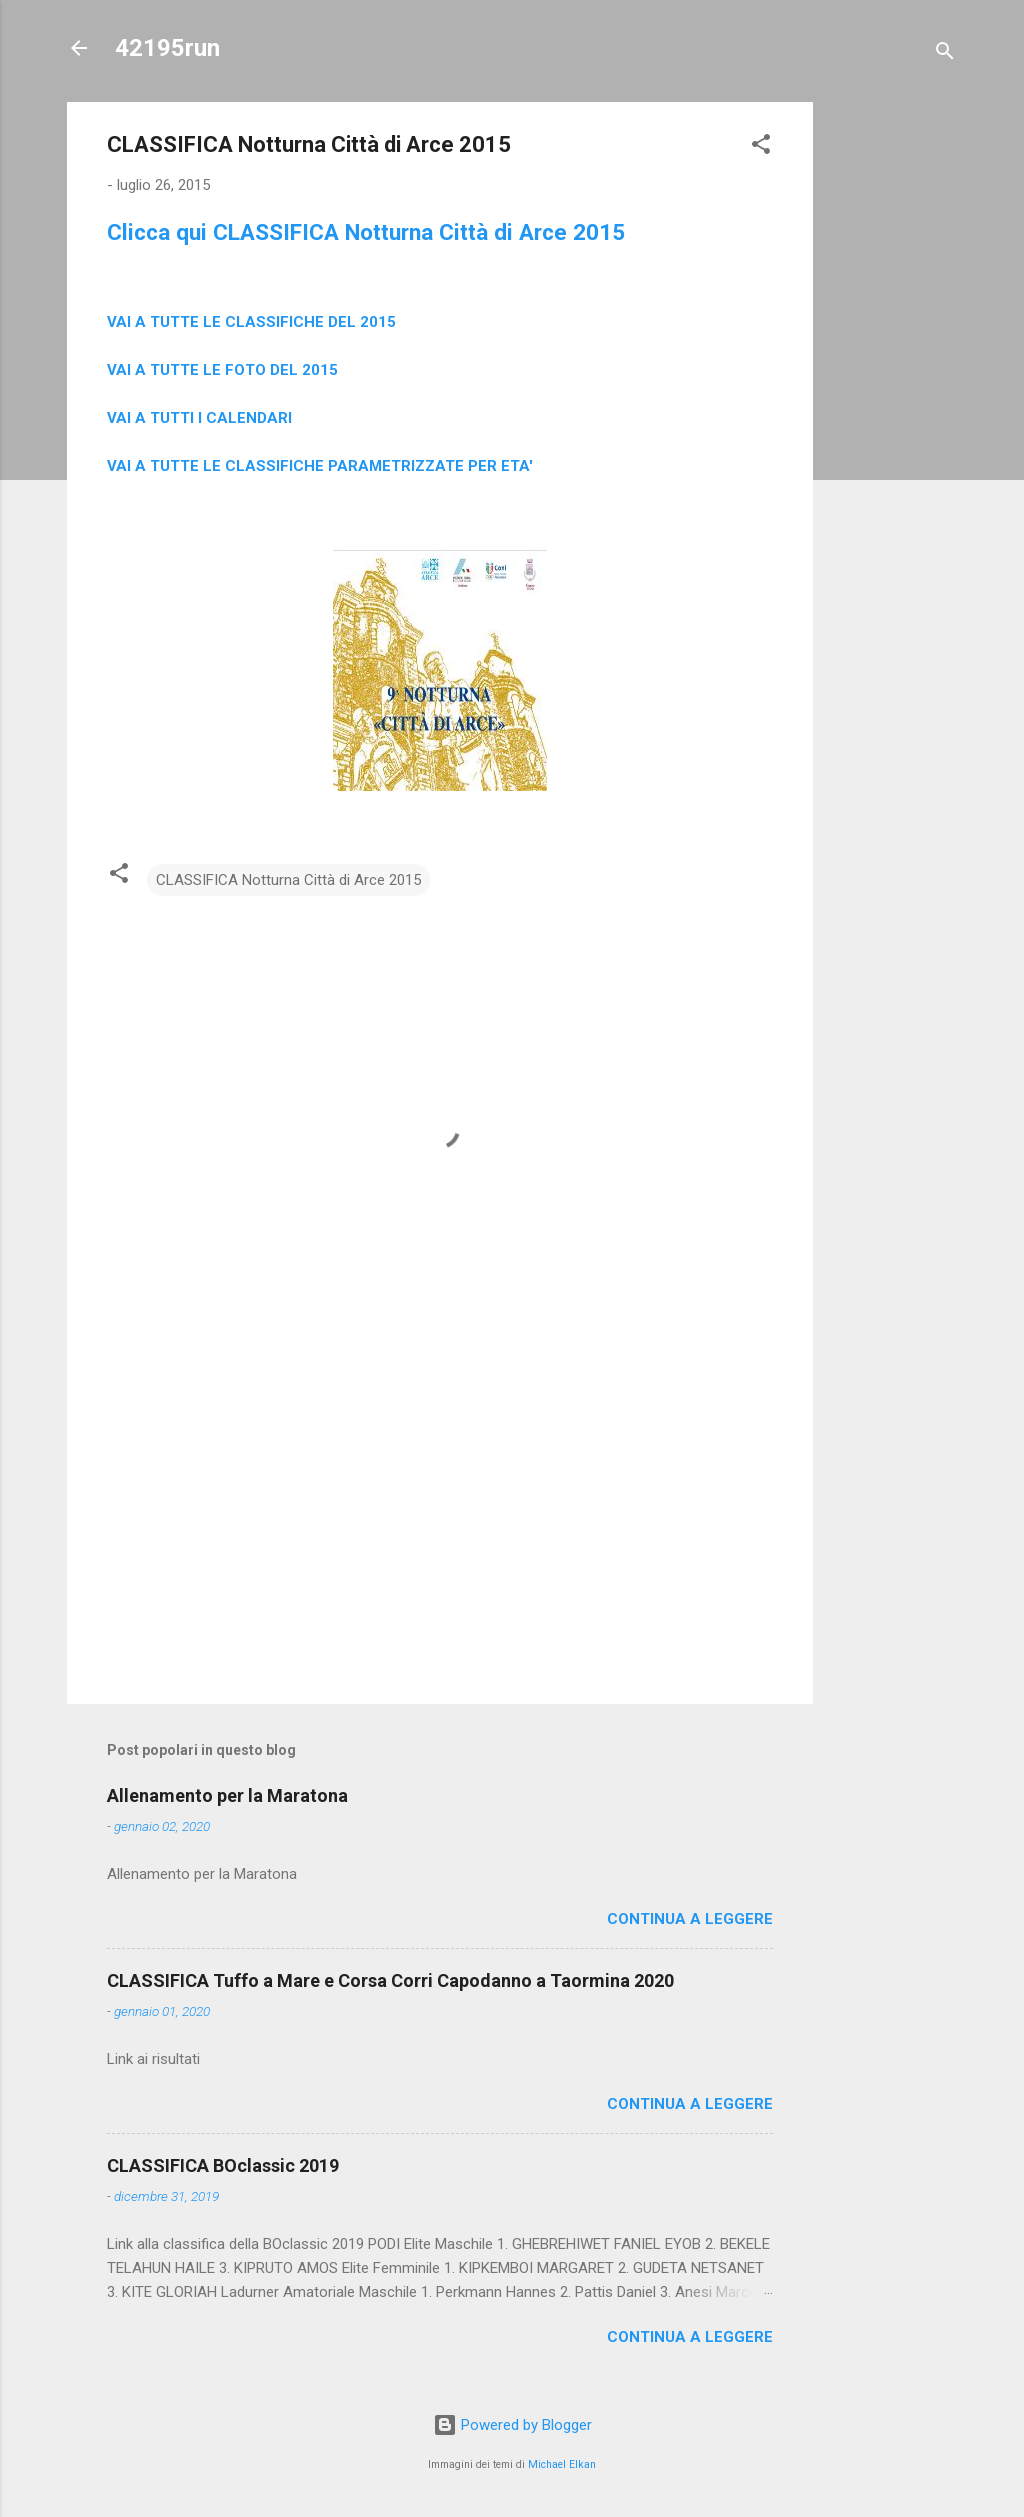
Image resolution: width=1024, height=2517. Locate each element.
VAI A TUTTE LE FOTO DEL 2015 (222, 370)
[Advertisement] (893, 402)
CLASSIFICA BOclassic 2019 (223, 2165)
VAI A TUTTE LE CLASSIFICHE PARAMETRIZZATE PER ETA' (320, 466)
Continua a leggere (690, 1919)
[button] (761, 147)
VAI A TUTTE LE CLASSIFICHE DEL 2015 (251, 322)
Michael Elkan (562, 2464)
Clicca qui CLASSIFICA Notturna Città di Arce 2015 (366, 232)
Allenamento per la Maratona (227, 1795)
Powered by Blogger (512, 2425)
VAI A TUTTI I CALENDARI (199, 418)
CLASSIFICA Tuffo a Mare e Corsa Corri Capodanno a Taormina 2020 (390, 1980)
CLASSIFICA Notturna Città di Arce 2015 (288, 880)
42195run (167, 48)
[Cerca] (945, 54)
